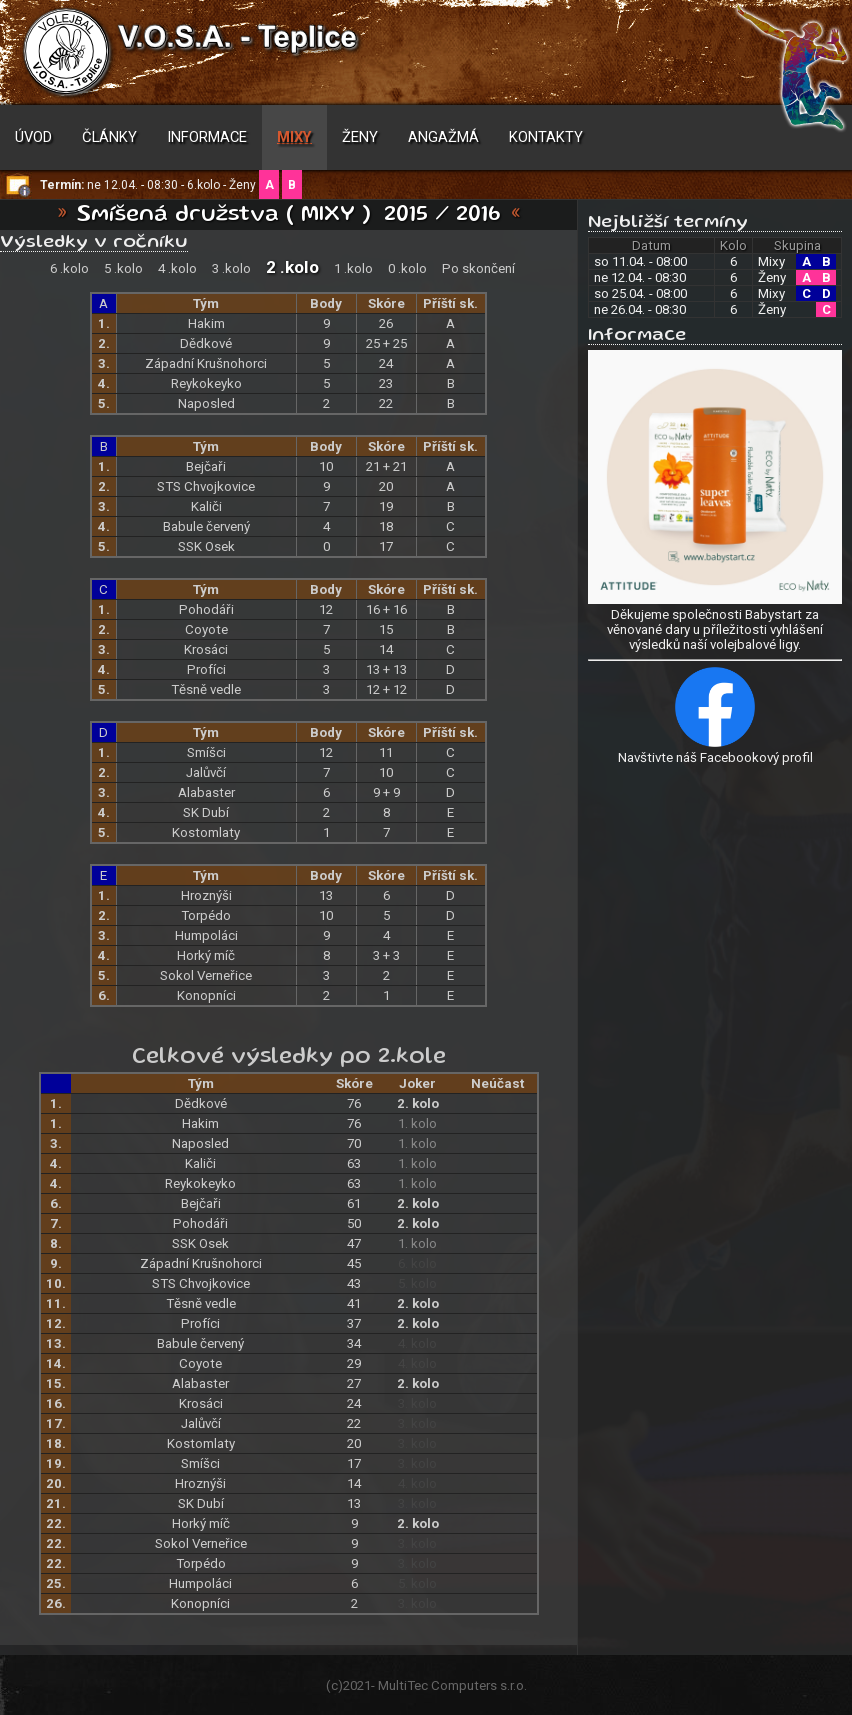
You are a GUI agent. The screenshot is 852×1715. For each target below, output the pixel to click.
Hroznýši (206, 895)
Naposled (206, 403)
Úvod (33, 137)
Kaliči (206, 506)
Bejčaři (206, 466)
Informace (207, 137)
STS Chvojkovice (206, 486)
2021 (357, 1685)
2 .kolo (292, 267)
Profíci (206, 669)
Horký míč (206, 955)
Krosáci (206, 649)
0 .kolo (407, 268)
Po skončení (478, 268)
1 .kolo (353, 268)
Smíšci (206, 752)
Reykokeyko (206, 383)
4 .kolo (177, 268)
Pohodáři (206, 609)
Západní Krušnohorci (206, 363)
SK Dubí (206, 812)
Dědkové (206, 343)
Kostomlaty (206, 832)
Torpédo (206, 915)
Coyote (206, 629)
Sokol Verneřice (206, 975)
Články (109, 137)
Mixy (294, 137)
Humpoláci (206, 935)
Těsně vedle (206, 689)
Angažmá (443, 137)
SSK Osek (206, 546)
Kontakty (546, 137)
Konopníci (206, 995)
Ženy (360, 137)
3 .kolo (231, 268)
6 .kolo (69, 268)
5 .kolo (123, 268)
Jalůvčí (206, 772)
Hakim (206, 323)
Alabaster (206, 792)
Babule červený (206, 526)
